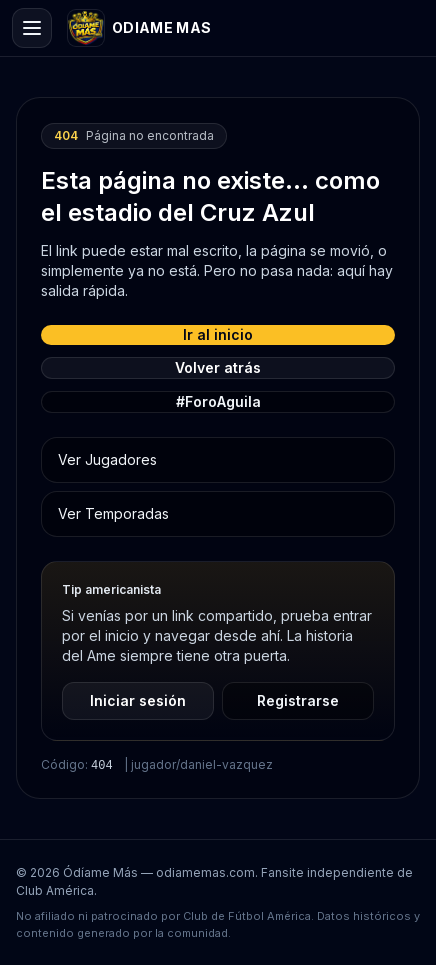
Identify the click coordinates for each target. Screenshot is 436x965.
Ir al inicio (218, 334)
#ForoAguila (218, 401)
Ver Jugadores (107, 459)
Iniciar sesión (138, 700)
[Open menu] (32, 28)
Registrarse (298, 700)
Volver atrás (218, 367)
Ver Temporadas (113, 513)
